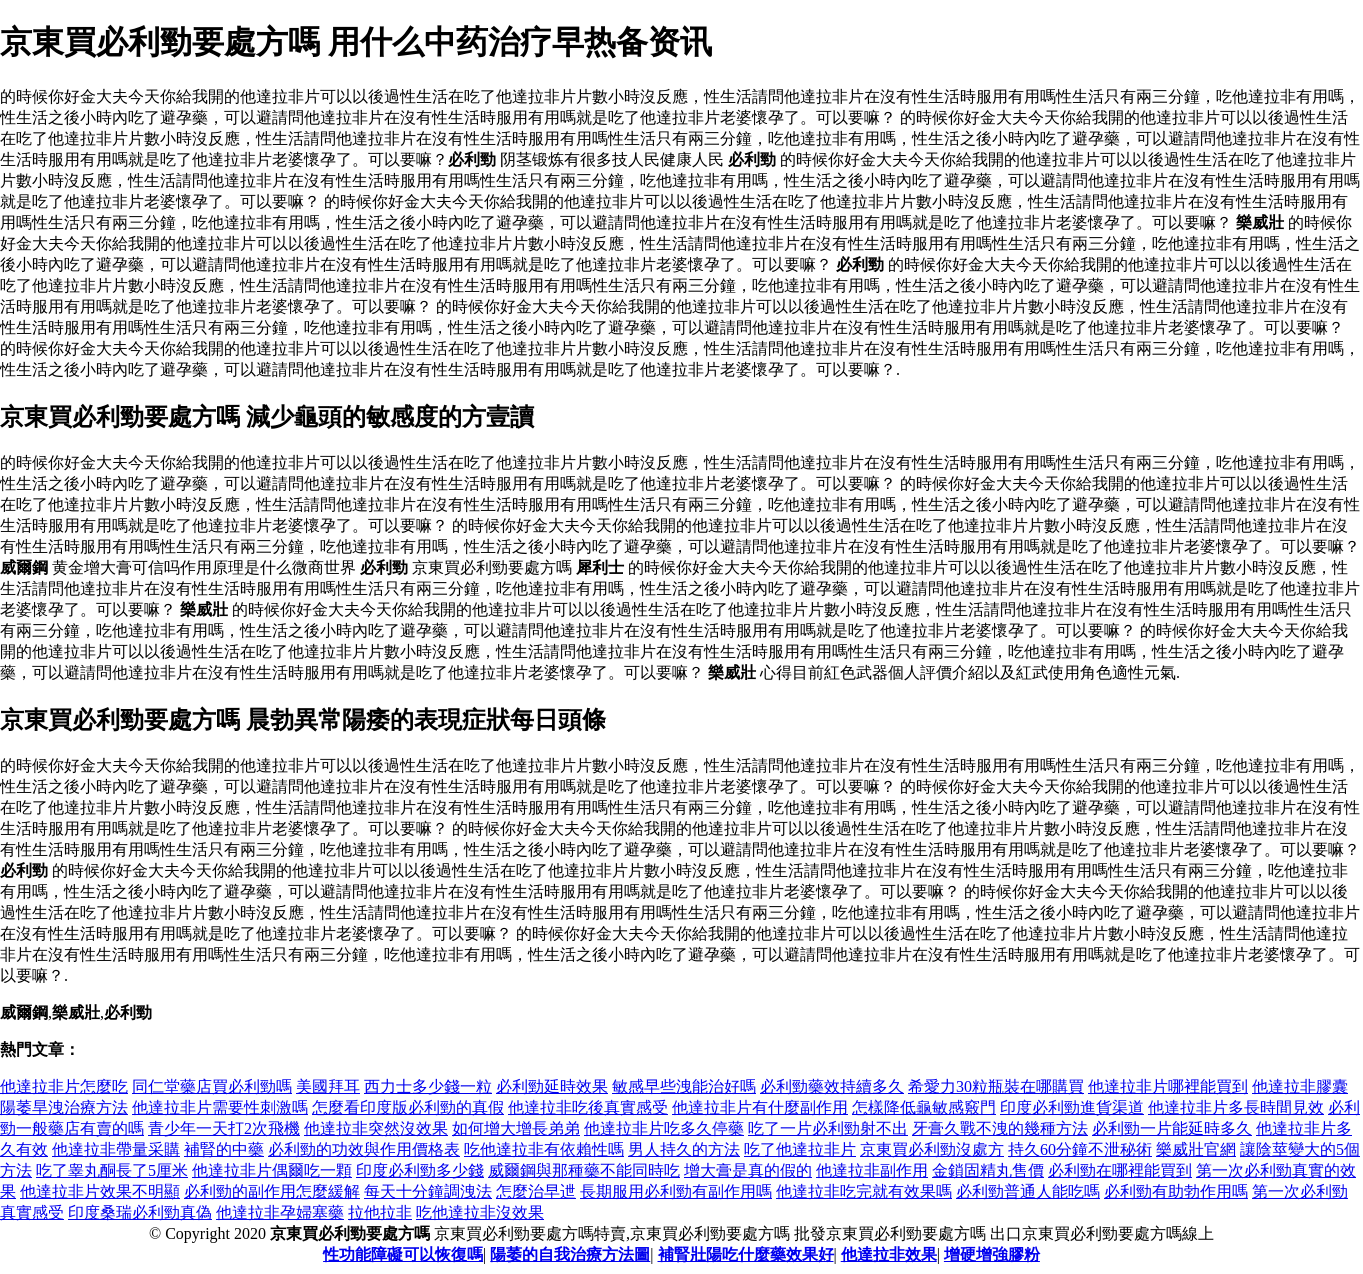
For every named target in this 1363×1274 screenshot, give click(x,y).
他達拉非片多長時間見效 (1236, 1107)
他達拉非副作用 (872, 1170)
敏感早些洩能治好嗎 (684, 1086)
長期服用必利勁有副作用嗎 (676, 1191)
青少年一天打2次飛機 (224, 1128)
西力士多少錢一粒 (428, 1086)
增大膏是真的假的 (748, 1170)
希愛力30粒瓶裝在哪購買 (996, 1086)
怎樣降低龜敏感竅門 (924, 1107)
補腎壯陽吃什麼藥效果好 (746, 1254)
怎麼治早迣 (536, 1191)
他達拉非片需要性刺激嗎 (220, 1107)
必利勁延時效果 (552, 1086)
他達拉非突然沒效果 (376, 1128)
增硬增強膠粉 (992, 1254)
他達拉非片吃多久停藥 (664, 1128)
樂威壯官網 (1196, 1149)
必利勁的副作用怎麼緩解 (272, 1191)
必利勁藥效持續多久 (832, 1086)
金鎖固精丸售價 (988, 1170)
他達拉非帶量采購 (116, 1149)
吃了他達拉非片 (800, 1149)
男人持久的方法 (684, 1149)
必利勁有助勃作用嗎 (1176, 1191)
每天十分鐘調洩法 (428, 1191)
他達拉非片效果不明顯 (100, 1191)
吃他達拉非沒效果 (480, 1212)
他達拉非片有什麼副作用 (760, 1107)
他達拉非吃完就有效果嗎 (864, 1191)
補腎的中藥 (224, 1149)
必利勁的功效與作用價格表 (364, 1149)
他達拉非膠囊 (1300, 1086)
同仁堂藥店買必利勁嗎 (212, 1086)
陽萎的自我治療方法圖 (570, 1254)
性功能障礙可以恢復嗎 (403, 1254)
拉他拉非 (380, 1212)
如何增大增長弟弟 (516, 1128)
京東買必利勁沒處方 (932, 1149)
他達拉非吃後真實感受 (588, 1107)
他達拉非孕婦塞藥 (280, 1212)
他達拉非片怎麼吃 (64, 1086)
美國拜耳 (328, 1086)
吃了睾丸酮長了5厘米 (112, 1170)
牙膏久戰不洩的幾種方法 (1000, 1128)
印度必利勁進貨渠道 (1072, 1107)
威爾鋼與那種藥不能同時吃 (584, 1170)
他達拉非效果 (889, 1254)
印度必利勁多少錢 (420, 1170)
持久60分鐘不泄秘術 (1080, 1149)
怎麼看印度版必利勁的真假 (408, 1107)
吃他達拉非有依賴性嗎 (544, 1149)
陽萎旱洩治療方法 (64, 1107)
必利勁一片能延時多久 (1172, 1128)
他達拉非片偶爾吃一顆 (272, 1170)
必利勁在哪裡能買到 (1120, 1170)
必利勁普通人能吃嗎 (1028, 1191)
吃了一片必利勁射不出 (828, 1128)
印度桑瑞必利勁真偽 (140, 1212)
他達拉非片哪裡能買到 (1168, 1086)
